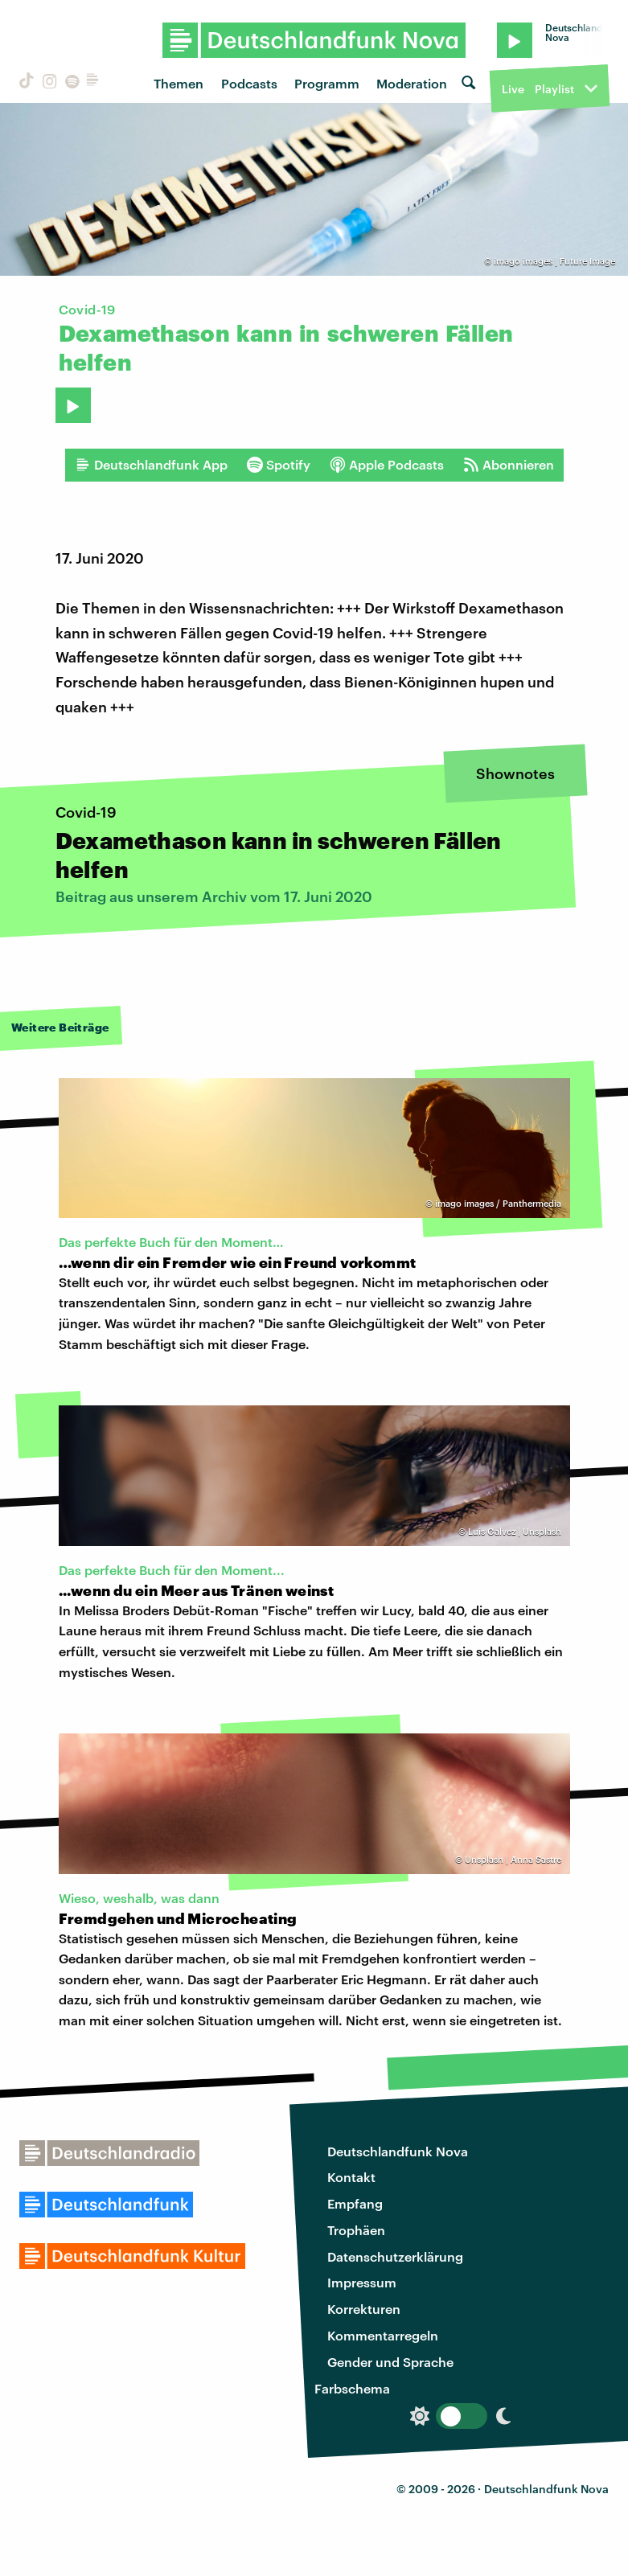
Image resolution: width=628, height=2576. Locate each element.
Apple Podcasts (387, 465)
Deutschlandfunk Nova (397, 2151)
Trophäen (356, 2230)
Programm (326, 83)
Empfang (355, 2203)
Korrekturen (363, 2308)
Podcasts (249, 83)
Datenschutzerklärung (395, 2256)
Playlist (554, 89)
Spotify (278, 465)
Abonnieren (508, 465)
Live (513, 89)
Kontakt (351, 2176)
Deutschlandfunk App (151, 465)
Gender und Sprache (390, 2361)
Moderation (411, 83)
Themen (178, 83)
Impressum (361, 2282)
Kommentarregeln (382, 2335)
